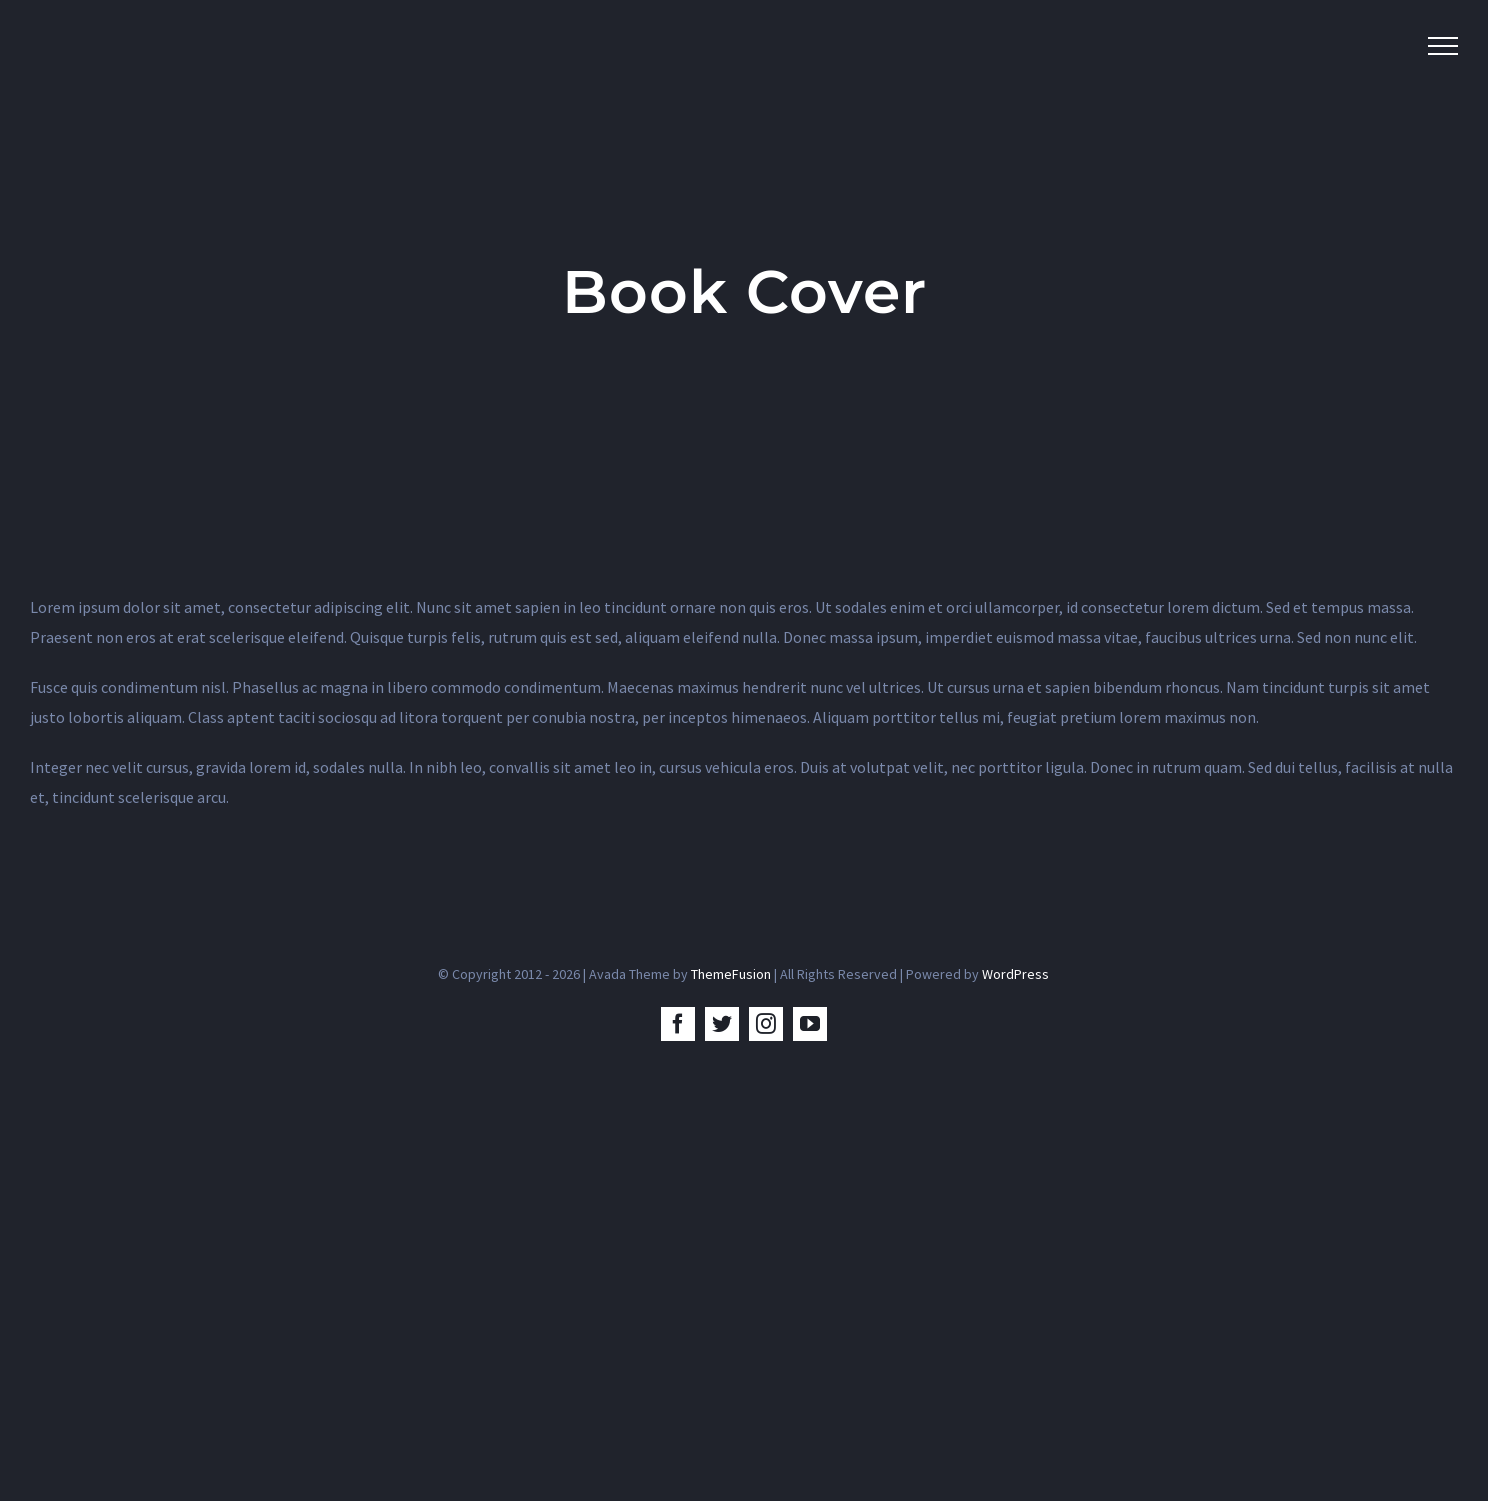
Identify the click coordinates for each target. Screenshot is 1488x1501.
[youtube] (810, 1024)
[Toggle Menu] (1443, 46)
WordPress (1015, 974)
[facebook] (678, 1024)
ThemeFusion (731, 974)
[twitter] (722, 1024)
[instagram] (766, 1024)
